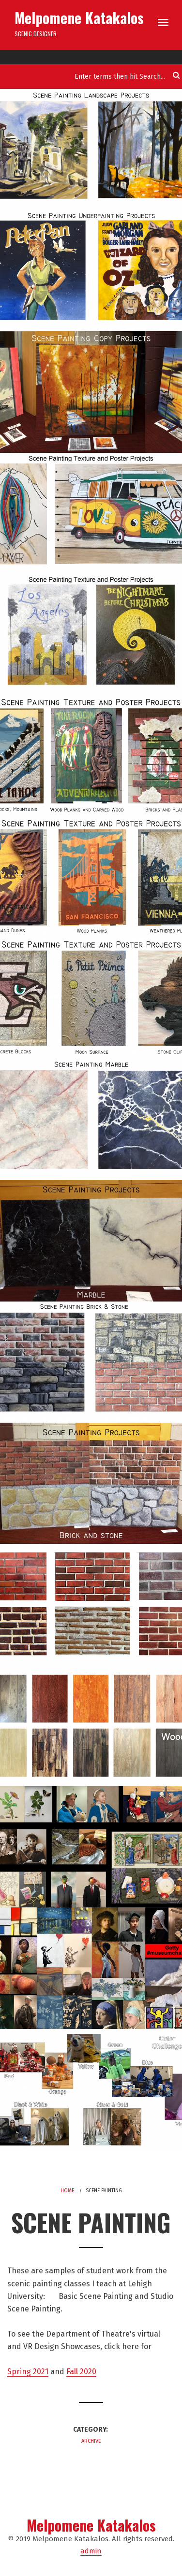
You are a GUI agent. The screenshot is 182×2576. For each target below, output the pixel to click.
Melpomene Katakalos (79, 17)
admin (91, 2551)
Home (67, 2191)
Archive (91, 2441)
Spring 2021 (27, 2371)
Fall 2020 (81, 2371)
